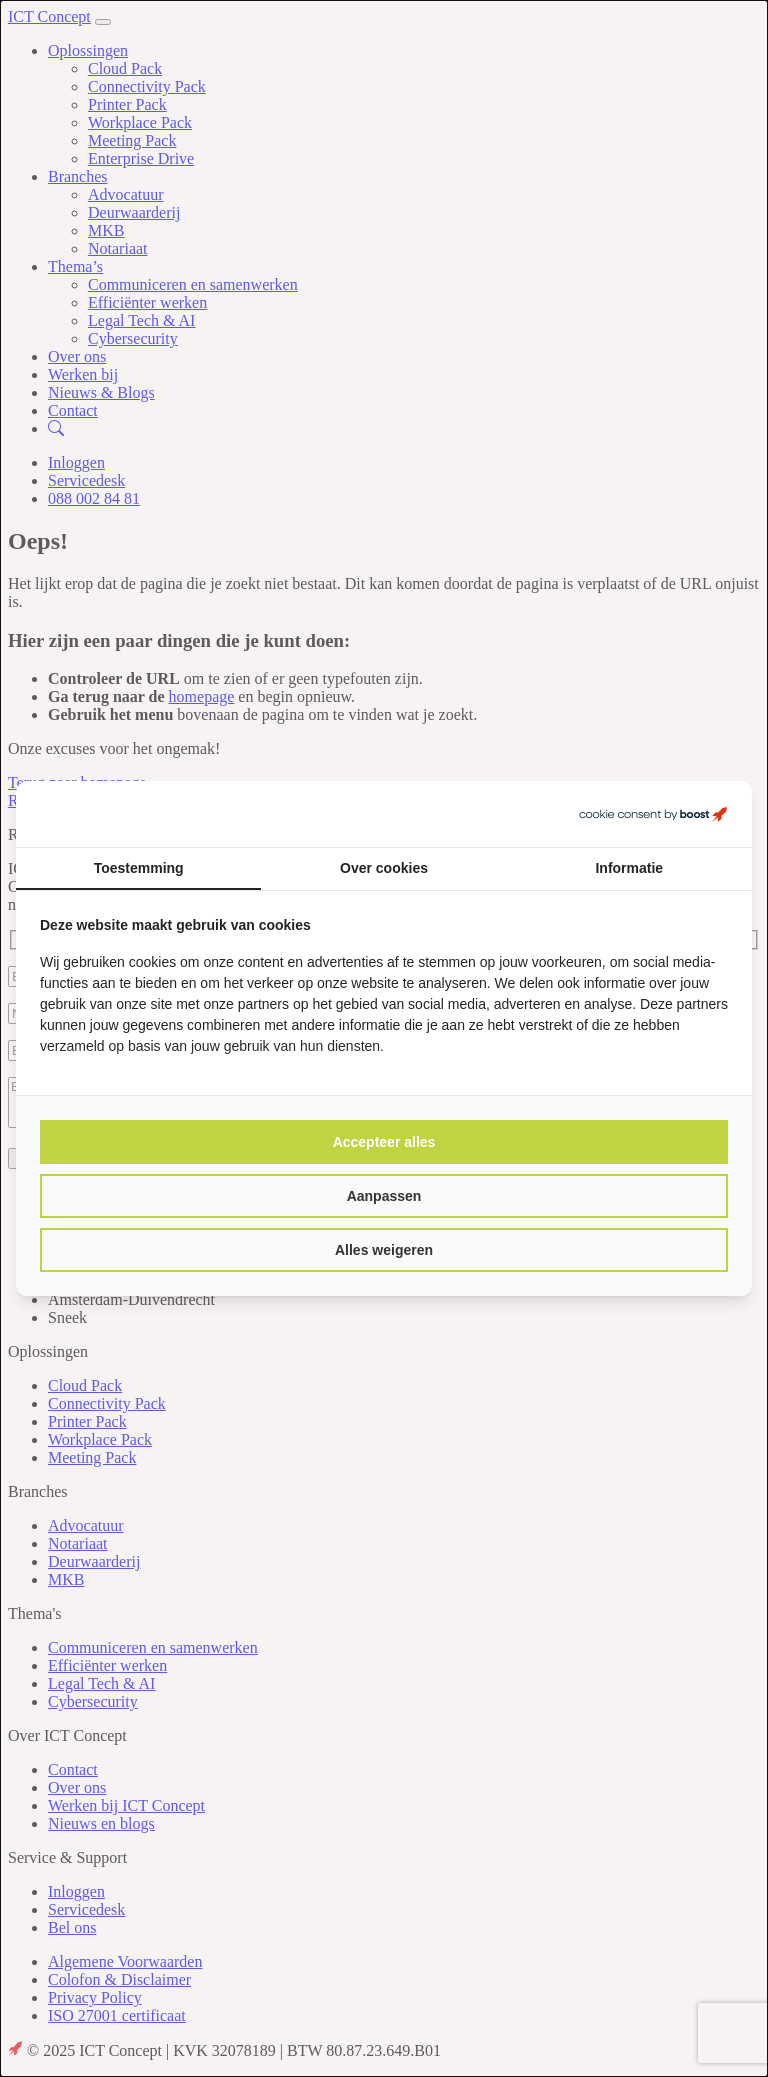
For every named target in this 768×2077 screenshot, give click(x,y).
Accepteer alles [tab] (384, 1142)
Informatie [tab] (629, 868)
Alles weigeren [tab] (384, 1250)
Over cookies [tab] (384, 868)
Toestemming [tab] (139, 868)
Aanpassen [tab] (384, 1196)
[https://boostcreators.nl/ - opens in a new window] (653, 814)
